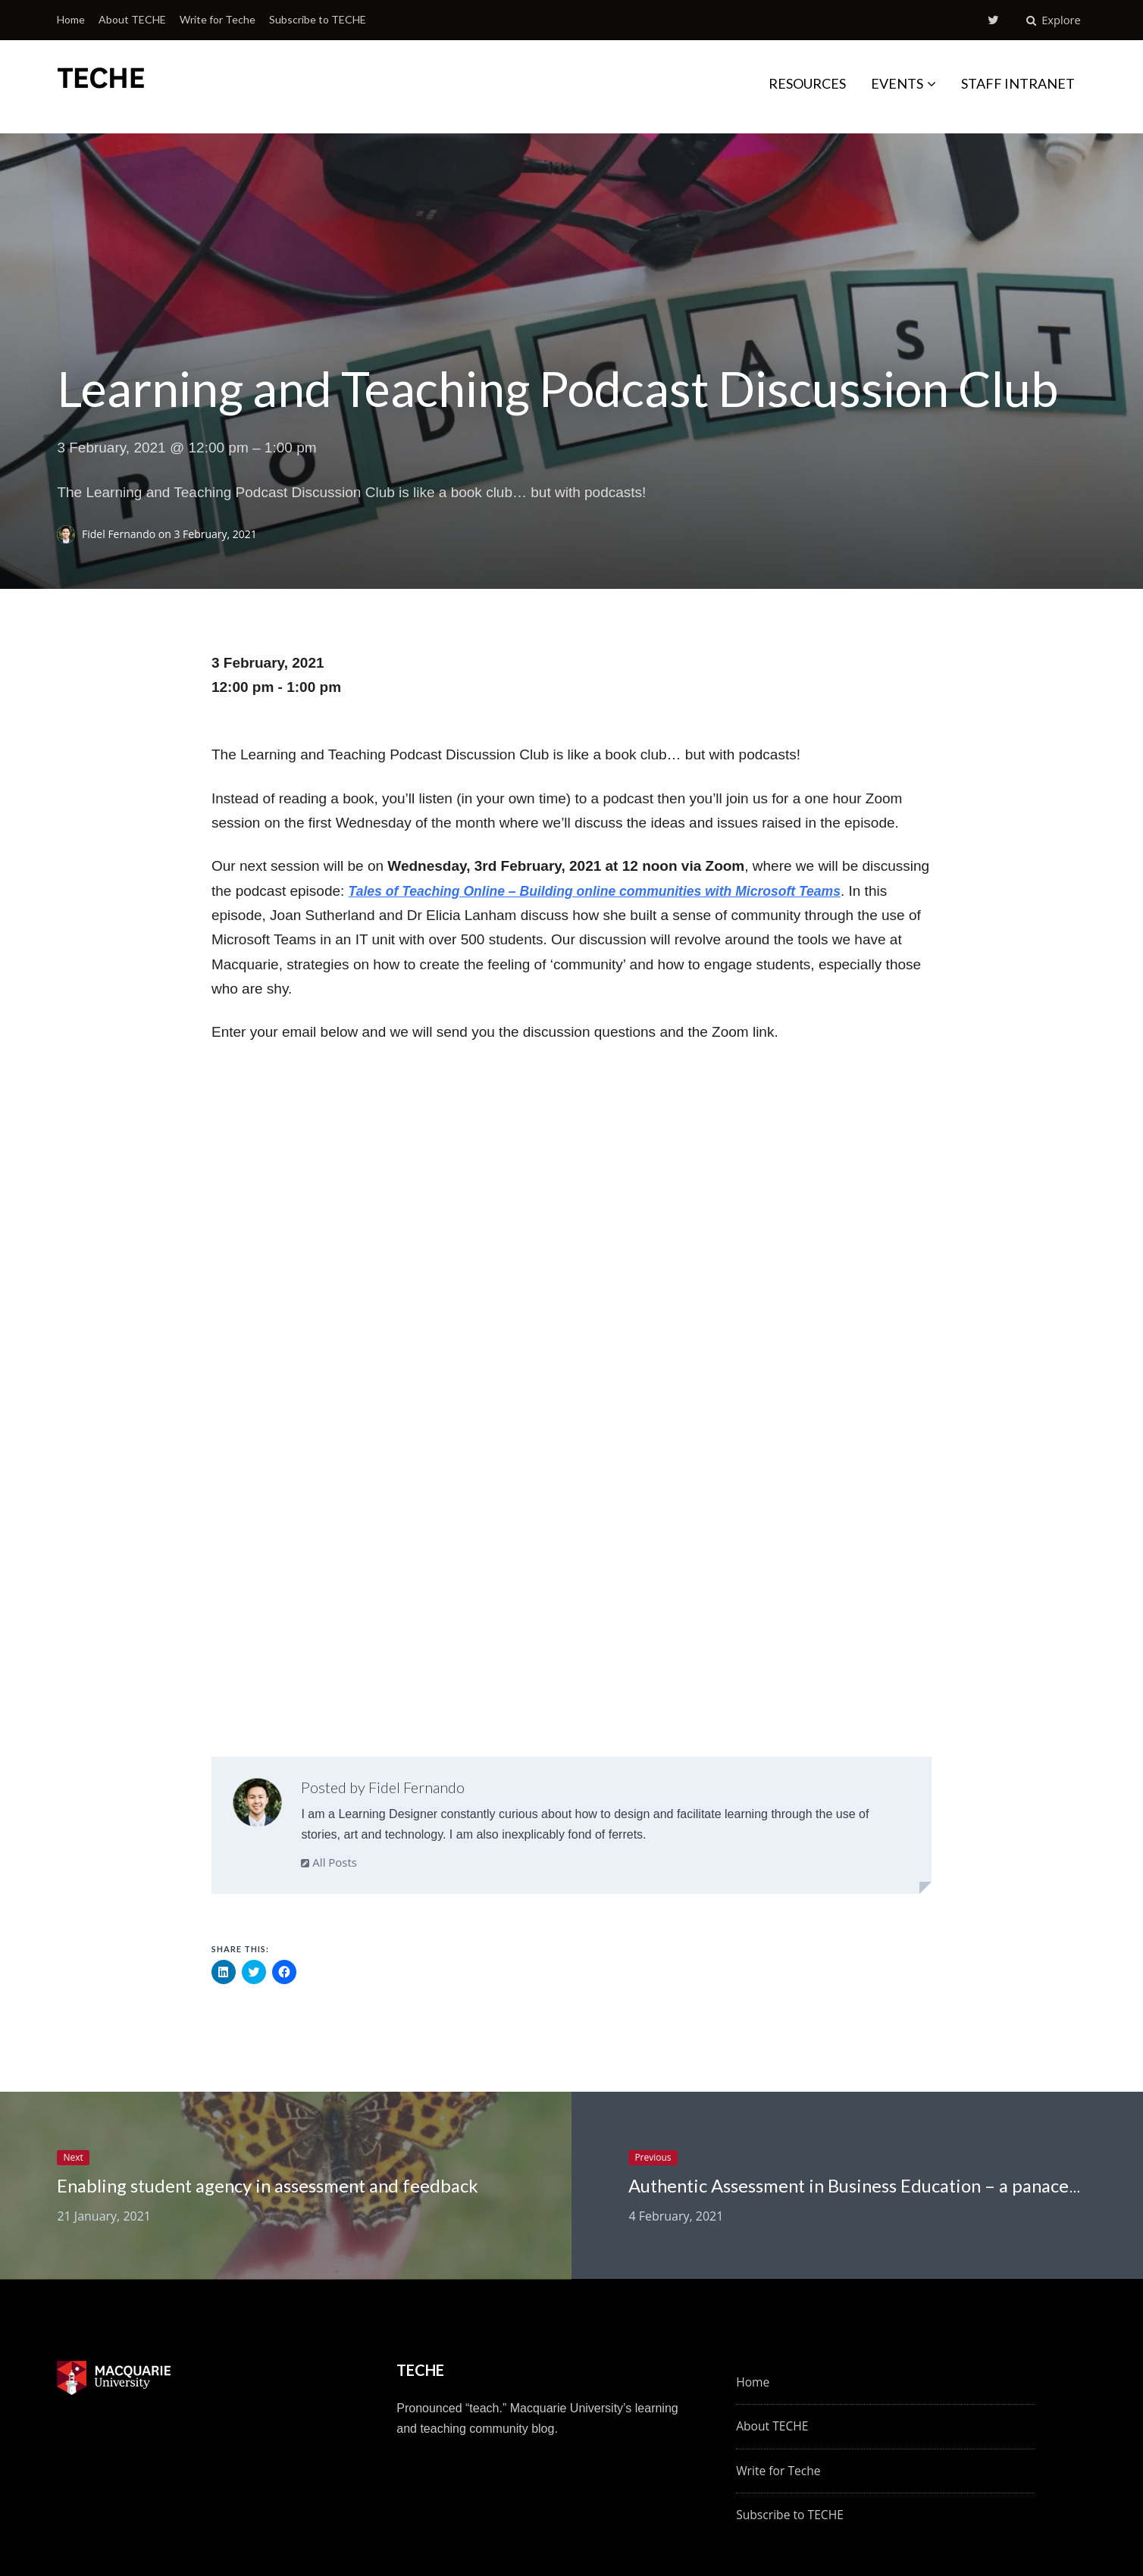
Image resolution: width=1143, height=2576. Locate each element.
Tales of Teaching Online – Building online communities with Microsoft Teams (615, 890)
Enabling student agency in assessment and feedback (284, 2186)
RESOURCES (807, 82)
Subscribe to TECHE (317, 19)
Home (71, 19)
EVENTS (897, 82)
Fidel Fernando (120, 533)
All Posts (329, 1861)
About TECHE (132, 19)
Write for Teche (217, 19)
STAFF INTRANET (1018, 82)
